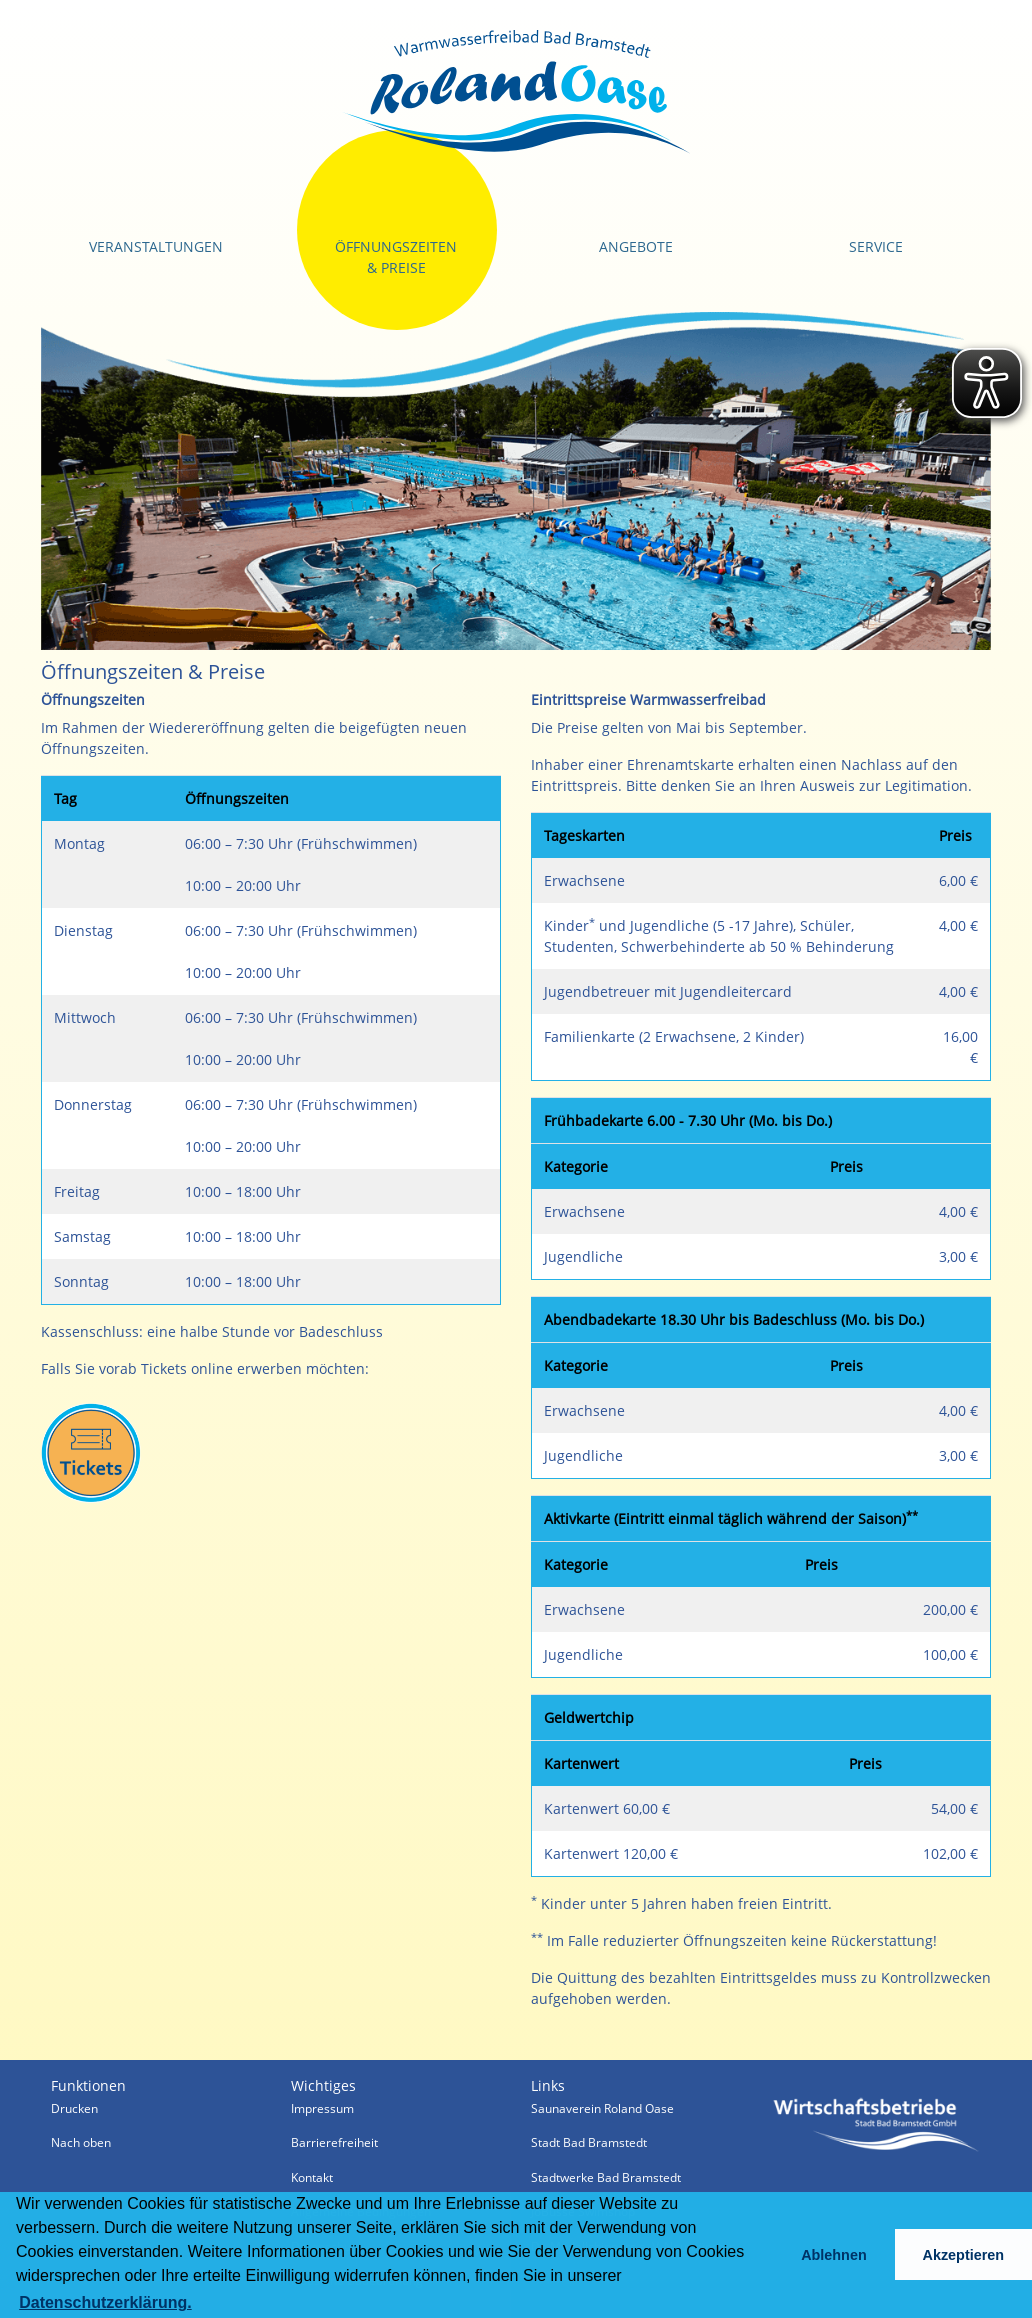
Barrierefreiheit (334, 2142)
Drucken (74, 2108)
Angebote (636, 246)
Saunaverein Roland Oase (602, 2108)
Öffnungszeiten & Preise (396, 257)
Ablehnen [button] (834, 2255)
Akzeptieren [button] (964, 2255)
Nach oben (81, 2142)
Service (876, 246)
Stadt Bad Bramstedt (589, 2142)
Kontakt (312, 2177)
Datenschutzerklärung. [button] (105, 2302)
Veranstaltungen (156, 246)
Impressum (322, 2108)
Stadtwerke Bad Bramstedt (606, 2177)
